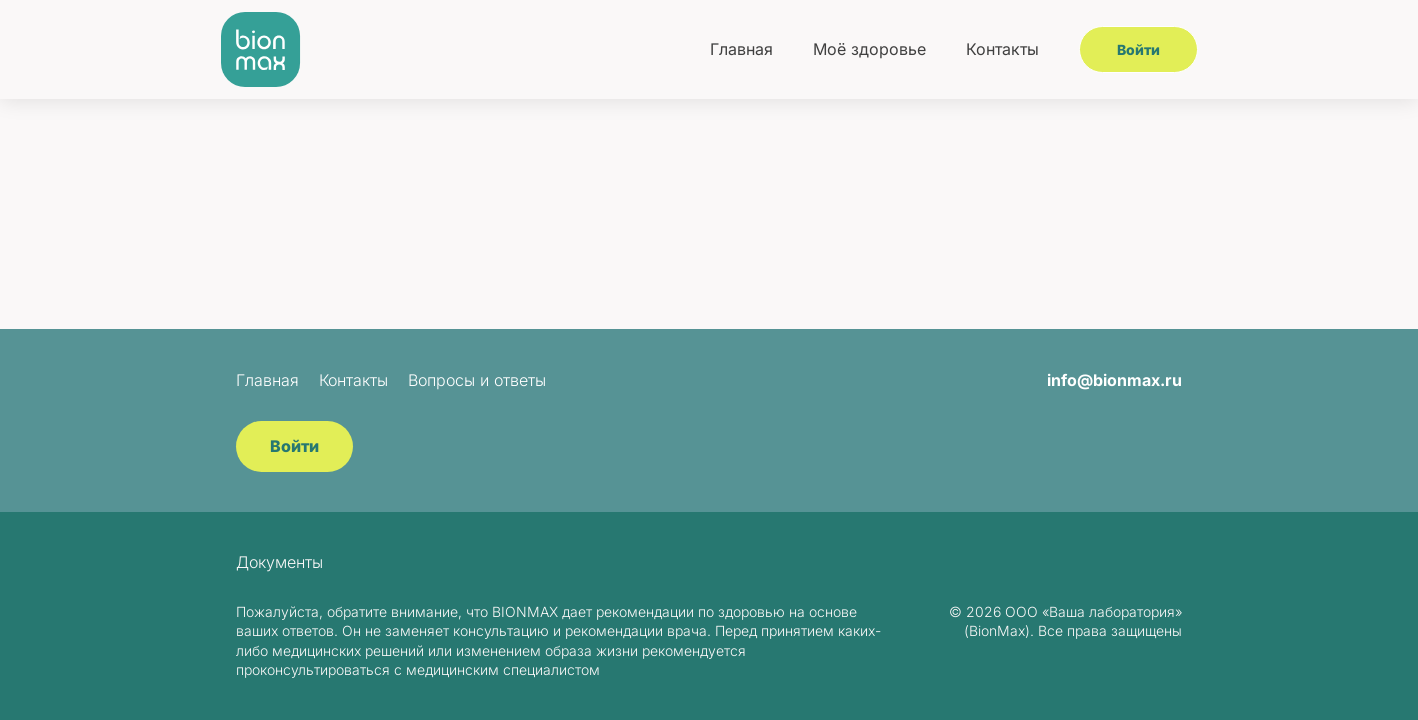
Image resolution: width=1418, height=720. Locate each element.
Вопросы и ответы (477, 380)
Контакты (1002, 49)
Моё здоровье (869, 49)
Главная (741, 49)
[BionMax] (261, 49)
